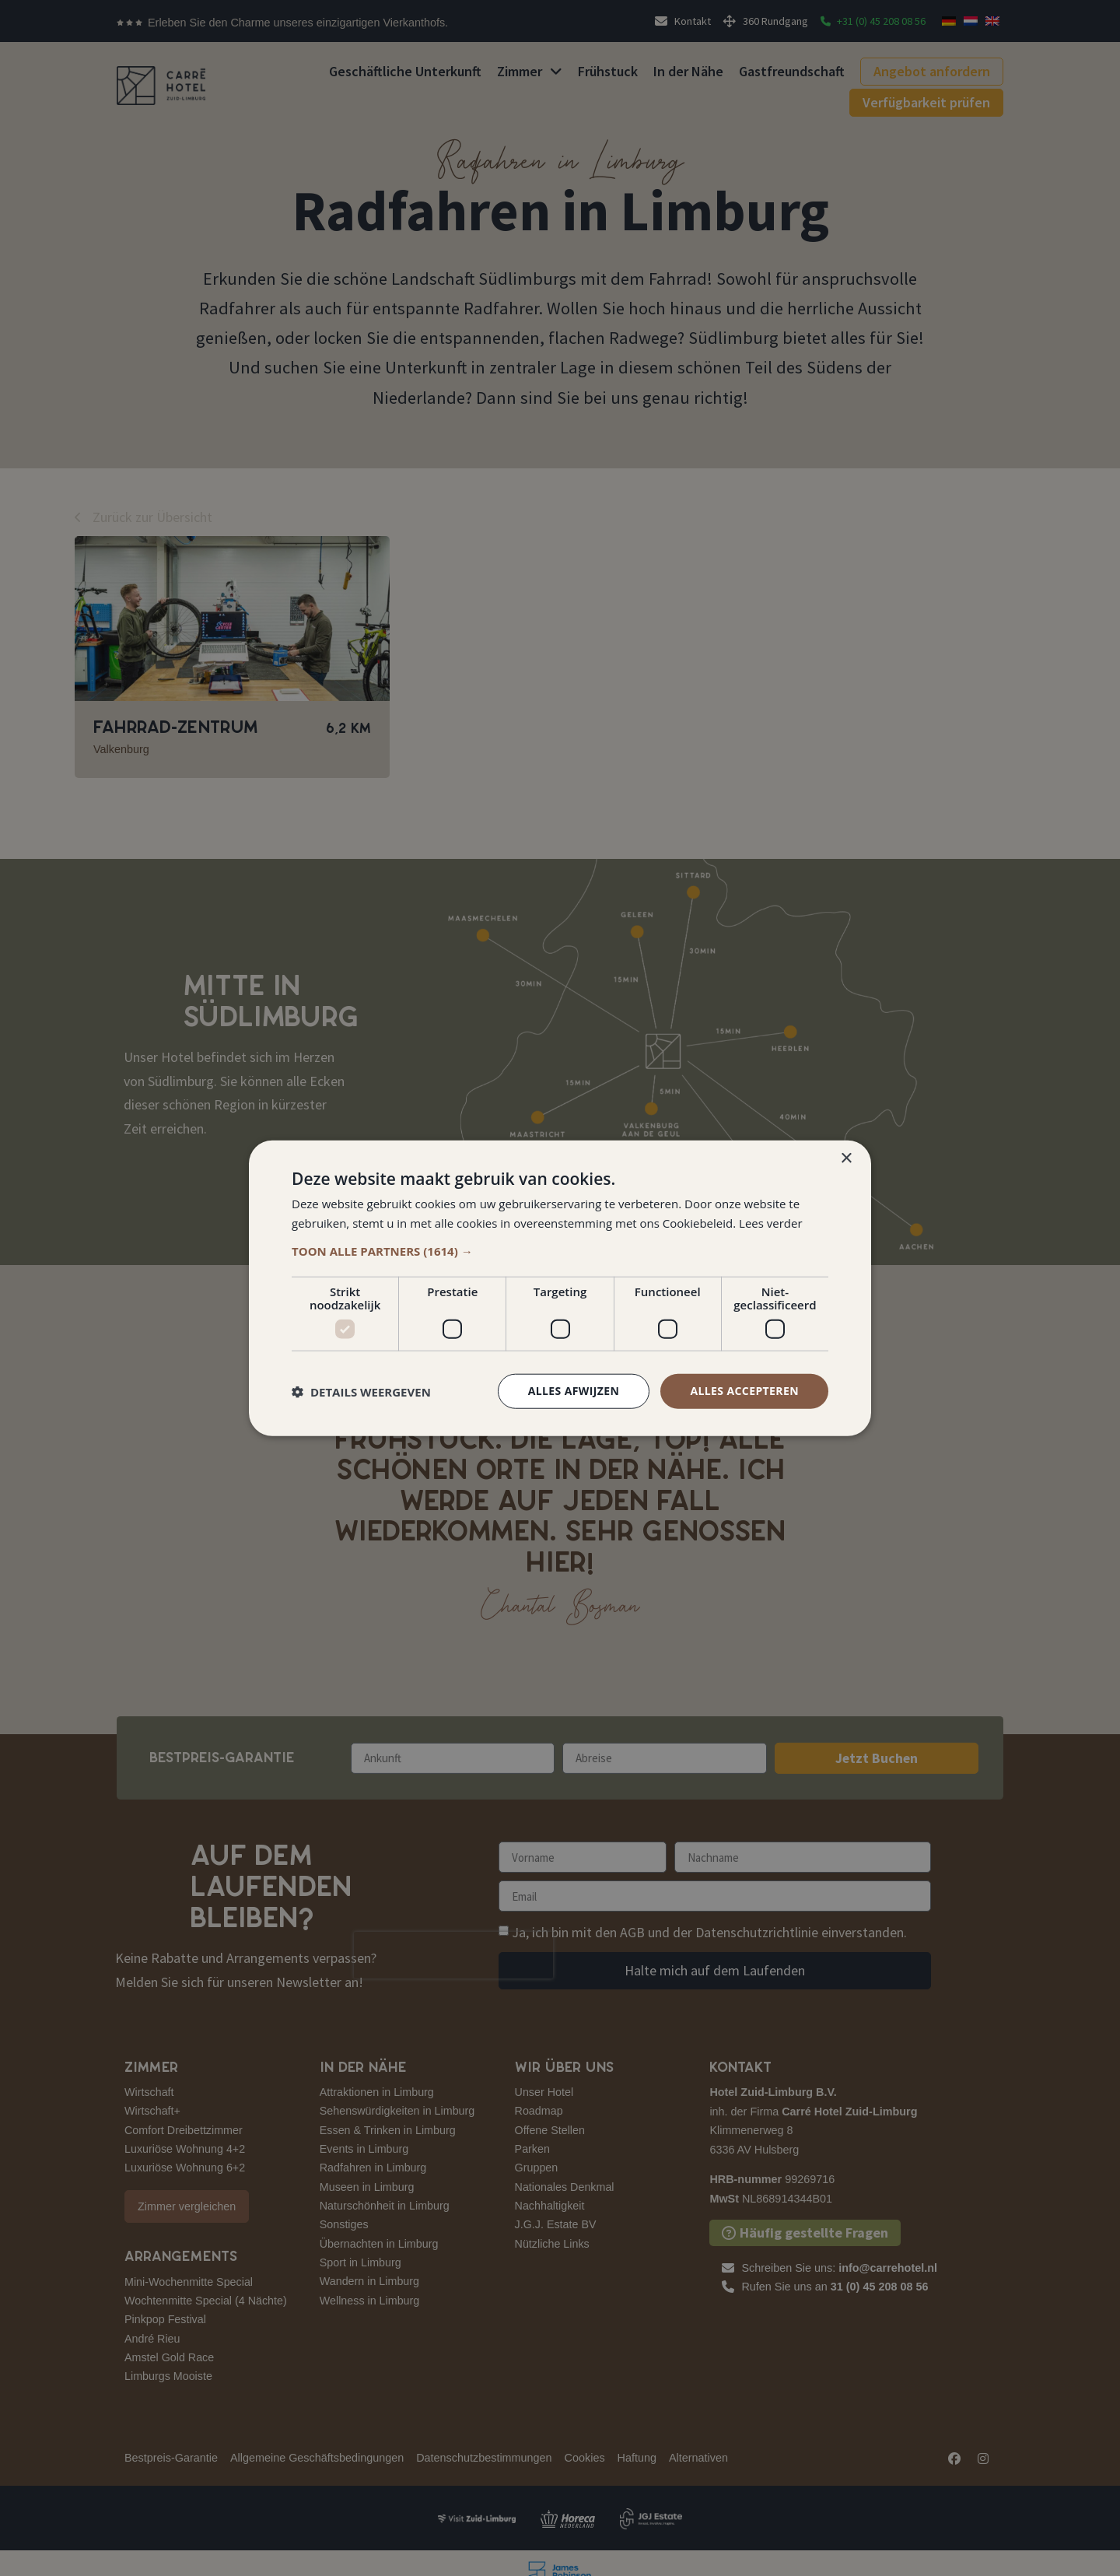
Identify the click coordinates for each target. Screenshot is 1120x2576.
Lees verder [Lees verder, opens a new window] (771, 1222)
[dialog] (560, 1288)
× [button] (846, 1158)
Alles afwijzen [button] (574, 1390)
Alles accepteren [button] (744, 1390)
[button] (560, 1251)
